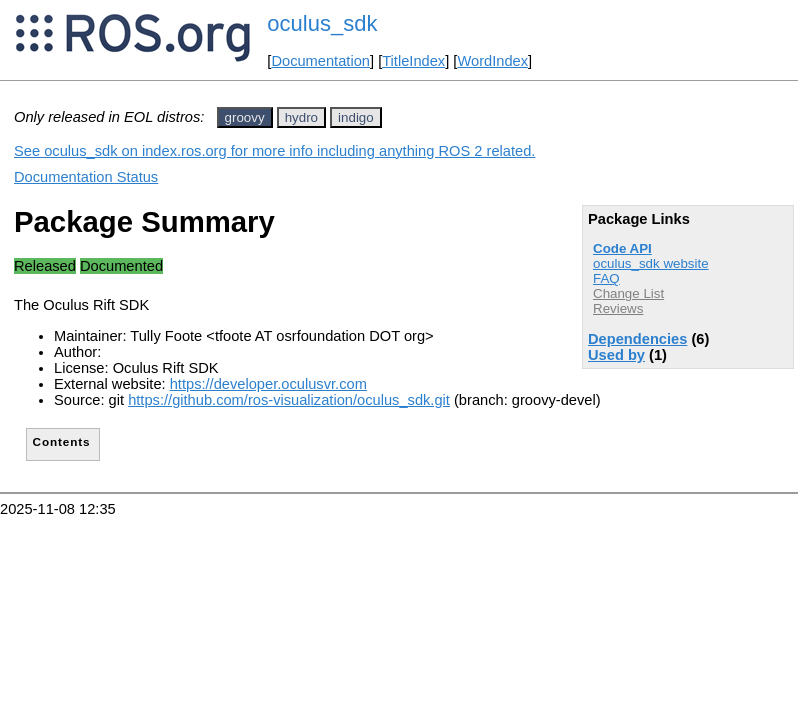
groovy (245, 117)
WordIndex (492, 61)
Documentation (320, 61)
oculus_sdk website (651, 263)
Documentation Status (86, 177)
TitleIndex (413, 61)
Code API (622, 248)
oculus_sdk (322, 23)
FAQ (606, 278)
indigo (356, 117)
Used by (616, 355)
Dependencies (637, 339)
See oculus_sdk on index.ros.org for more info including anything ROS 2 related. (274, 151)
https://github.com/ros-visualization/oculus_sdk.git (289, 400)
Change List (628, 293)
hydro (301, 117)
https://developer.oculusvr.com (268, 384)
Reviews (618, 308)
